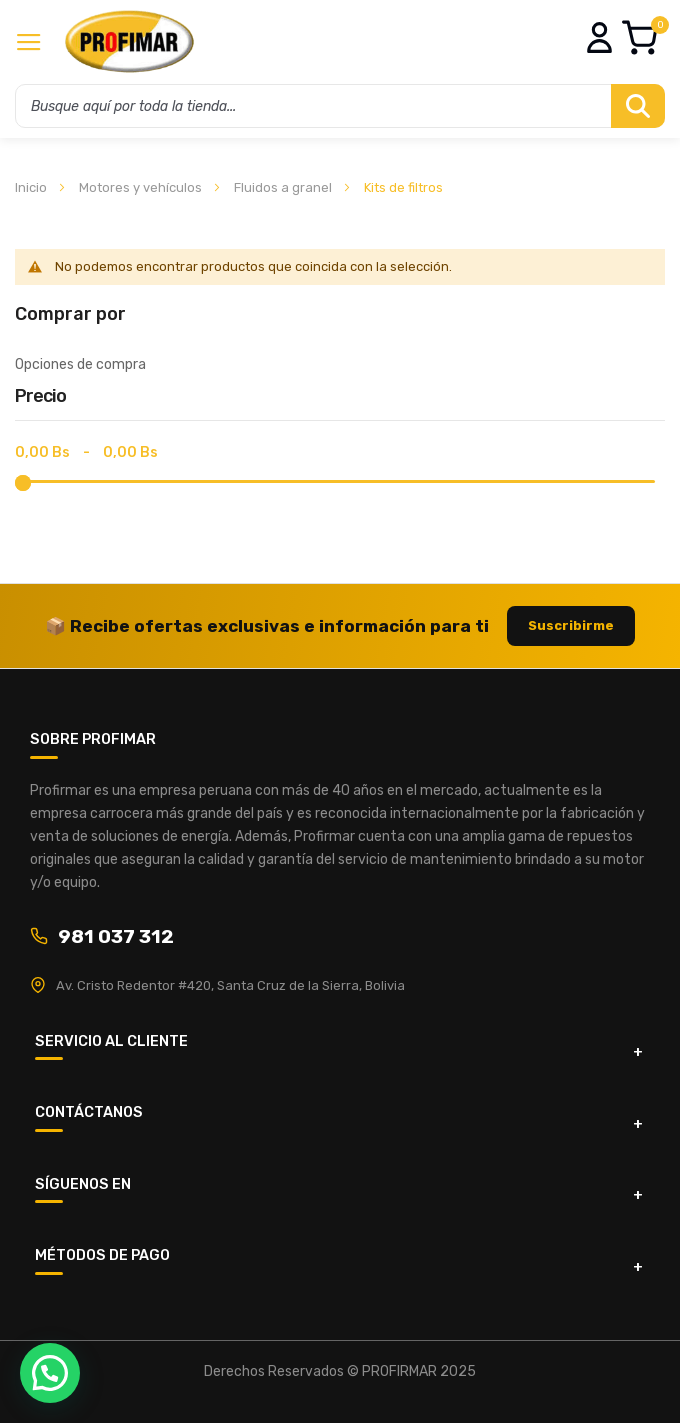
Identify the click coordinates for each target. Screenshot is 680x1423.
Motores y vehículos (142, 187)
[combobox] (340, 106)
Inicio (32, 187)
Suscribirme (571, 625)
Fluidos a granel (284, 187)
